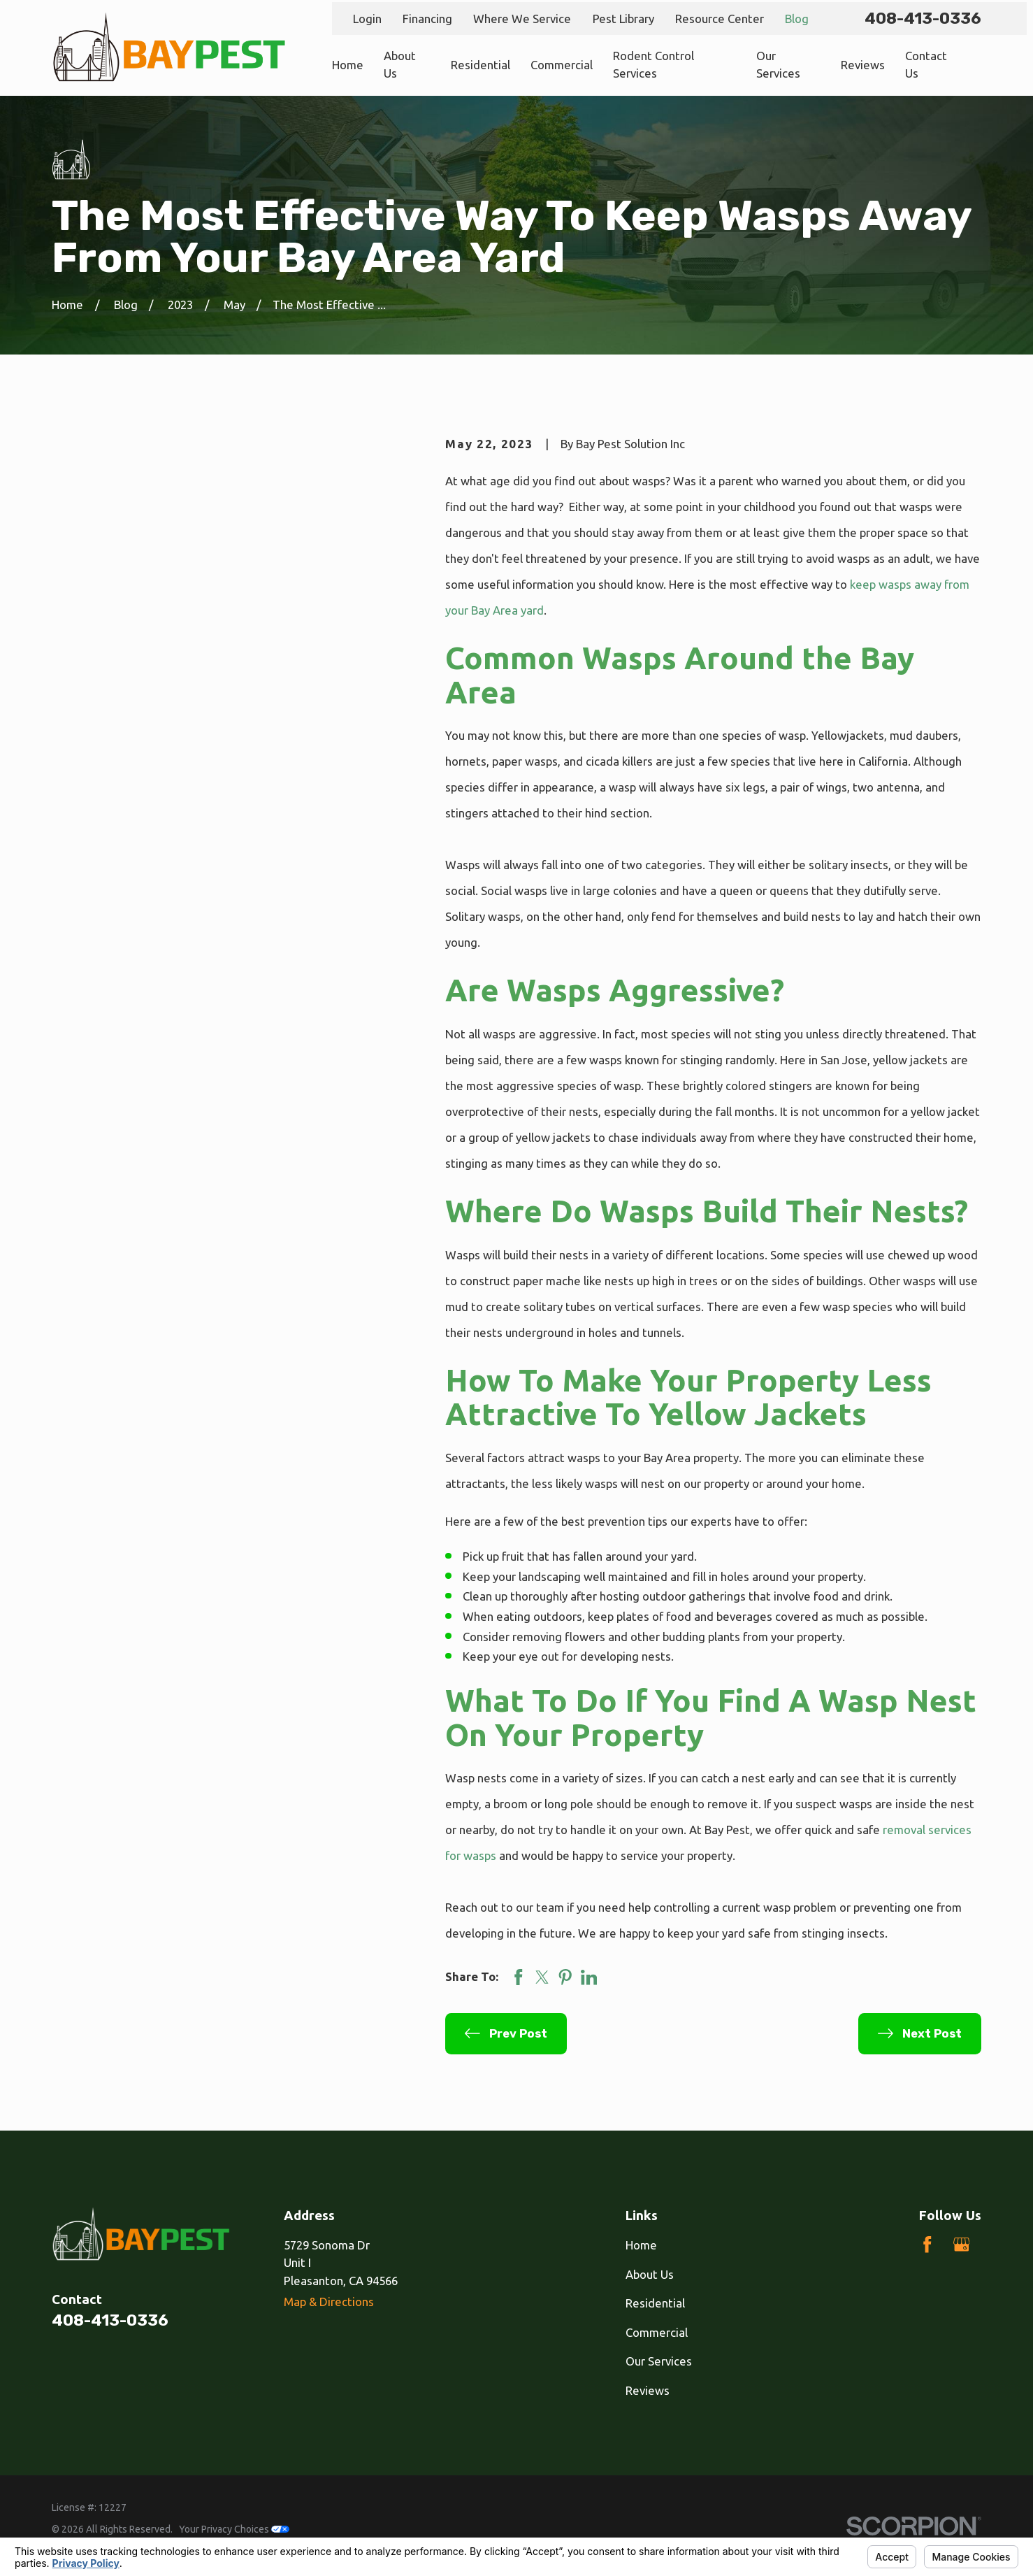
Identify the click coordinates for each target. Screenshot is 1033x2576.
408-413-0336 (923, 18)
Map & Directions (329, 2301)
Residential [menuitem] (480, 64)
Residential (655, 2303)
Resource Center (719, 18)
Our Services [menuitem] (778, 64)
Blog (797, 18)
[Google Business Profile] (961, 2244)
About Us (650, 2274)
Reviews (648, 2390)
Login (367, 18)
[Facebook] (927, 2244)
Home (641, 2245)
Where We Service (522, 18)
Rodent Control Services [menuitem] (653, 64)
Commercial (657, 2332)
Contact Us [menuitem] (926, 64)
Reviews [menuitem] (863, 64)
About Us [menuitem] (400, 64)
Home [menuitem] (347, 64)
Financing (427, 18)
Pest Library (623, 18)
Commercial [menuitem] (561, 64)
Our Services (659, 2361)
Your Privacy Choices (234, 2529)
